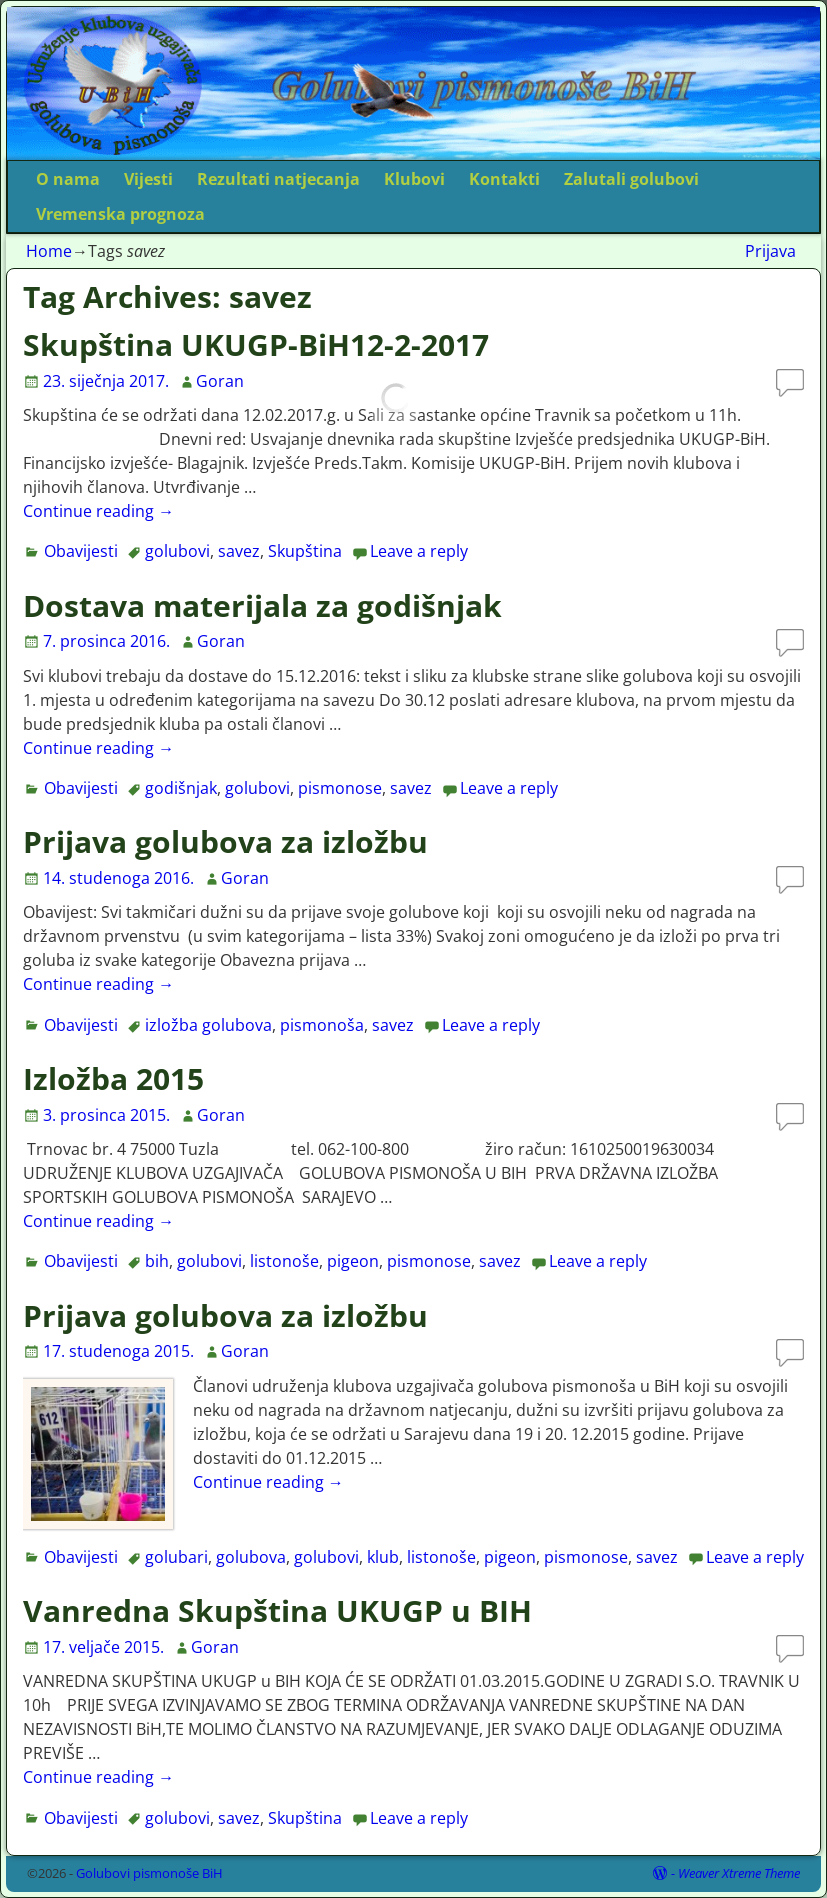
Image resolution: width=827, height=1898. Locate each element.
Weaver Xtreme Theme (739, 1873)
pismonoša (322, 1025)
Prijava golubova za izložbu (225, 841)
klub (383, 1557)
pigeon (353, 1261)
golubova (251, 1557)
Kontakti (504, 179)
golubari (176, 1557)
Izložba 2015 (113, 1078)
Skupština (305, 551)
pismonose (340, 788)
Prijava (770, 251)
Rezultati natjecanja (278, 179)
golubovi (177, 551)
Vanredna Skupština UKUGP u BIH (277, 1610)
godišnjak (181, 788)
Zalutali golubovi (631, 179)
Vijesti (148, 179)
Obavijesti (81, 551)
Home (49, 251)
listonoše (284, 1261)
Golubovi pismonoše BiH (149, 1873)
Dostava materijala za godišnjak (262, 605)
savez (239, 551)
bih (157, 1261)
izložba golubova (208, 1025)
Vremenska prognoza (120, 214)
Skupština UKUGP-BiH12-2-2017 (256, 344)
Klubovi (414, 179)
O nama (68, 179)
